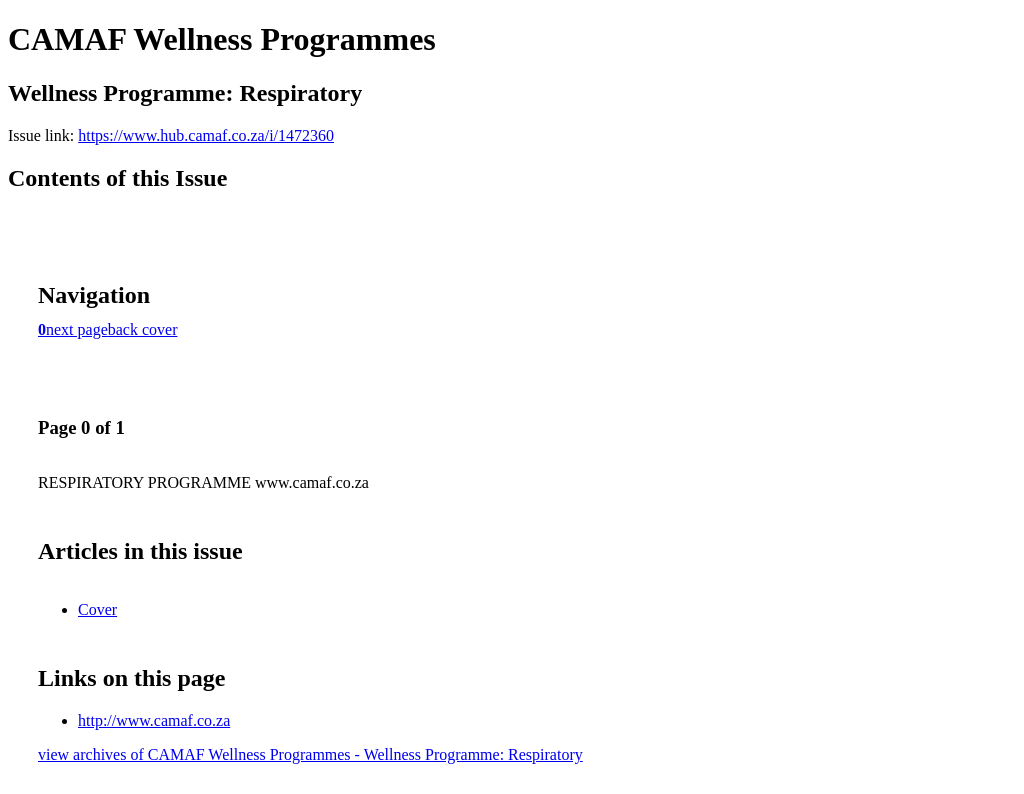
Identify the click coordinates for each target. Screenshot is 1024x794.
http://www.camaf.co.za (154, 720)
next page (77, 329)
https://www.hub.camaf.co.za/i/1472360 (206, 135)
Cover (97, 609)
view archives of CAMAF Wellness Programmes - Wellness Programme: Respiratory (310, 754)
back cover (143, 329)
